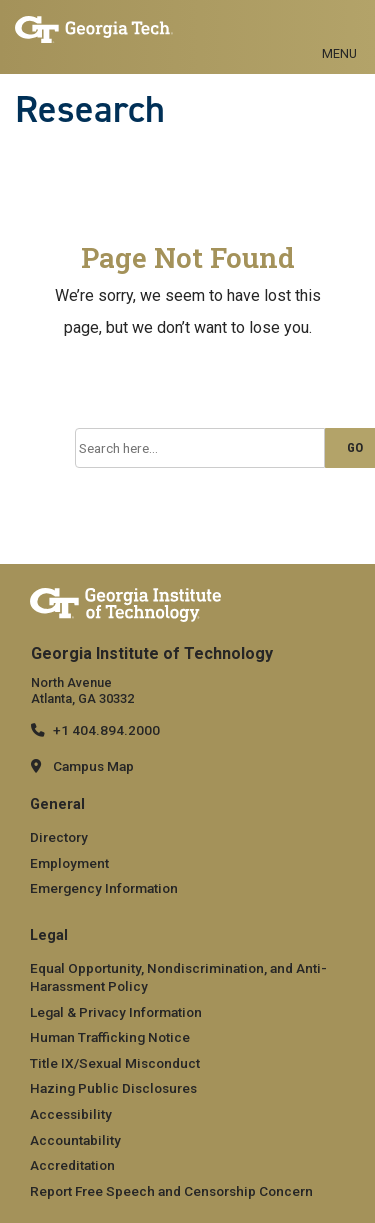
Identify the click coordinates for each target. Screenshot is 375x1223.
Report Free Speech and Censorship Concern (171, 1191)
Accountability (75, 1140)
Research (90, 109)
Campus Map (93, 766)
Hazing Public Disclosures (113, 1088)
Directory (59, 837)
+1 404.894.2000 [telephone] (106, 730)
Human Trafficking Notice (110, 1037)
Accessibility (71, 1114)
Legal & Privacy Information (116, 1012)
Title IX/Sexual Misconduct (115, 1063)
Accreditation (72, 1165)
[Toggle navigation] (339, 31)
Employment (69, 863)
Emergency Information (104, 888)
